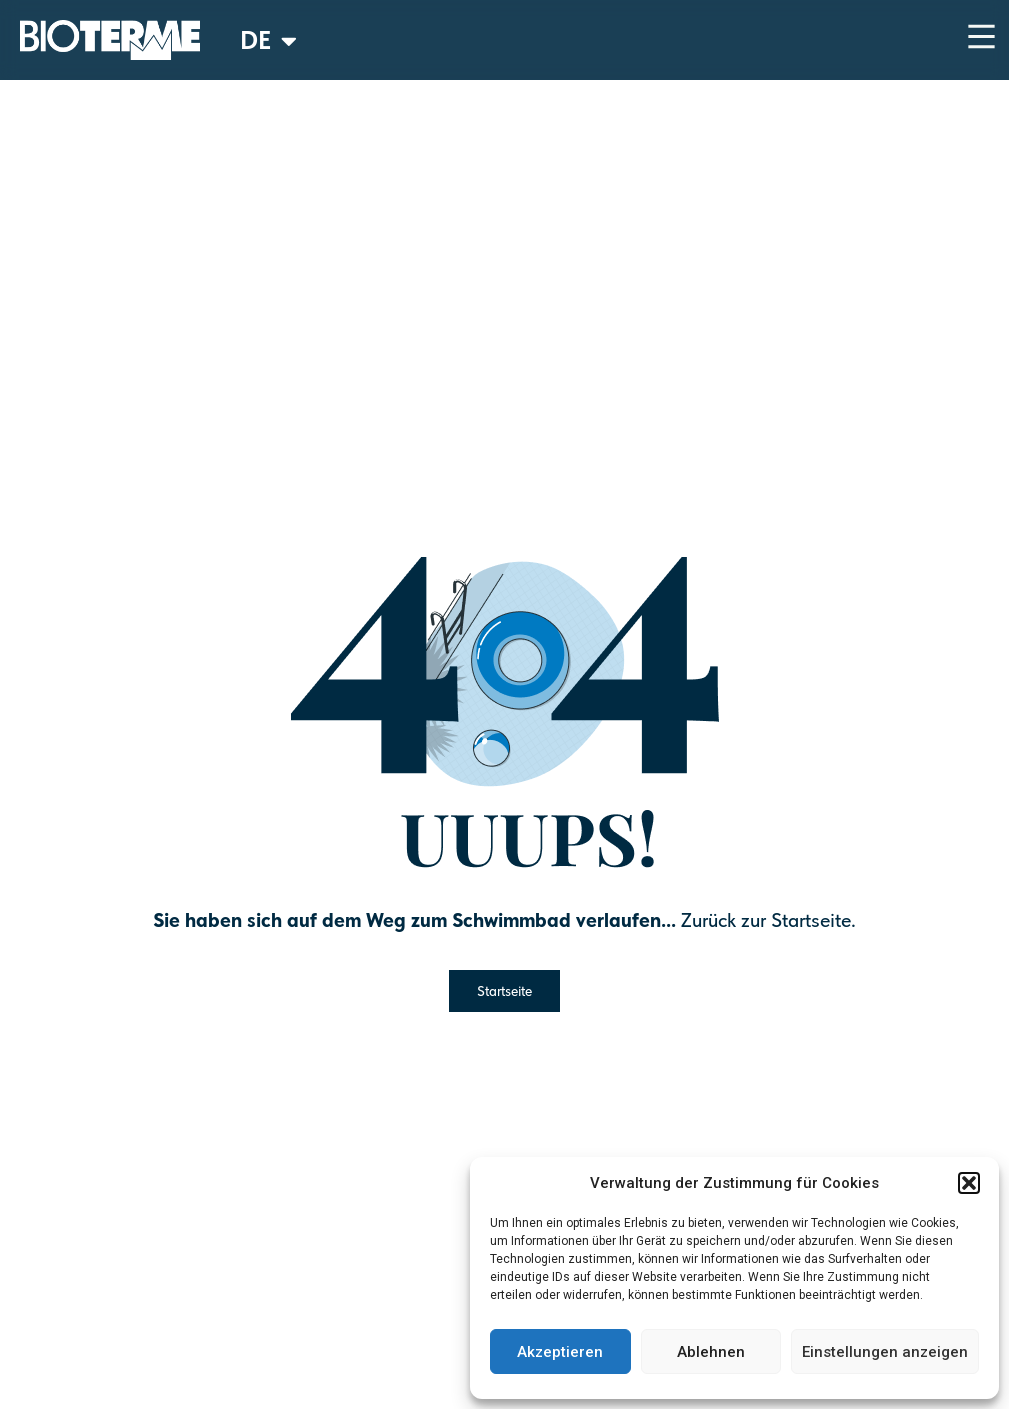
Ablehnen (711, 1352)
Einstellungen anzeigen (885, 1352)
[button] (969, 1183)
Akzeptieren (560, 1352)
